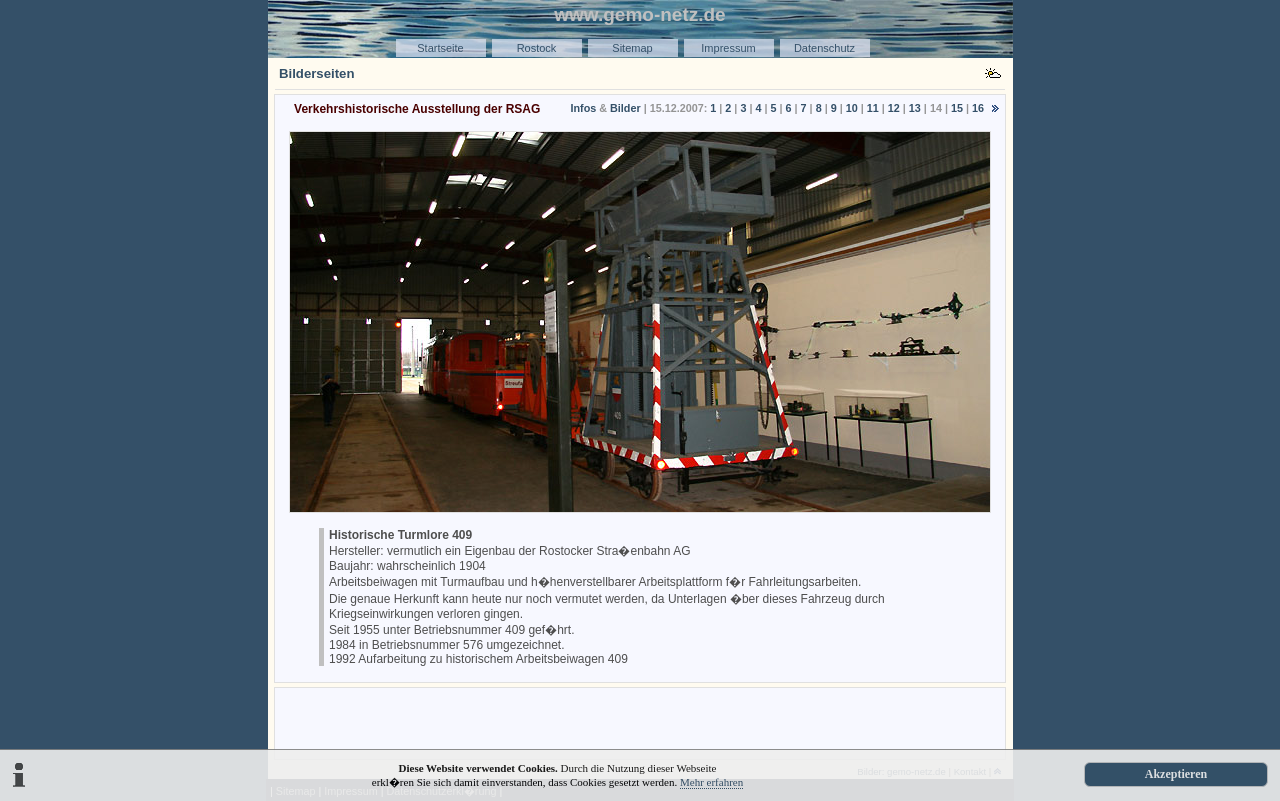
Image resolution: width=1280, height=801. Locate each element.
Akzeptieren (1176, 774)
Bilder (625, 108)
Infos (583, 108)
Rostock (537, 48)
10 (852, 108)
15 (957, 108)
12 (894, 108)
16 (978, 108)
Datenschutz (824, 48)
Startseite (440, 48)
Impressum (728, 48)
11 (873, 108)
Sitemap (632, 48)
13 (915, 108)
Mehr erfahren (711, 782)
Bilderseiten (317, 73)
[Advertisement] (640, 722)
